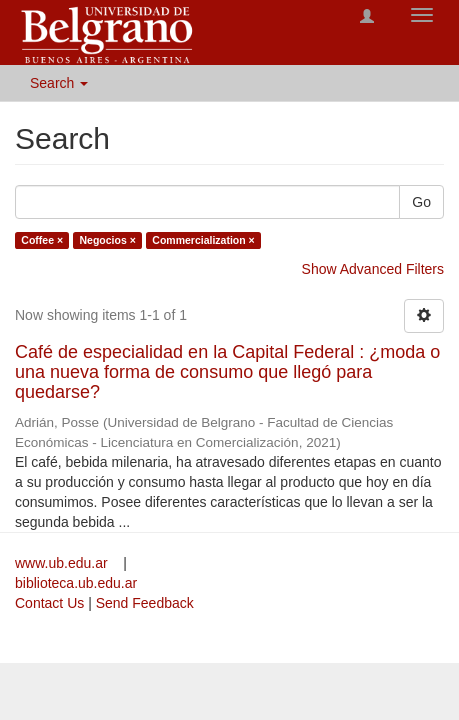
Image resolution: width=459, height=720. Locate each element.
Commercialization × (203, 240)
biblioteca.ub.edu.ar (76, 583)
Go (421, 202)
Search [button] (59, 83)
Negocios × (108, 240)
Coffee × (42, 240)
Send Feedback (145, 603)
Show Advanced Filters (373, 269)
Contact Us (49, 603)
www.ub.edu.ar (63, 563)
